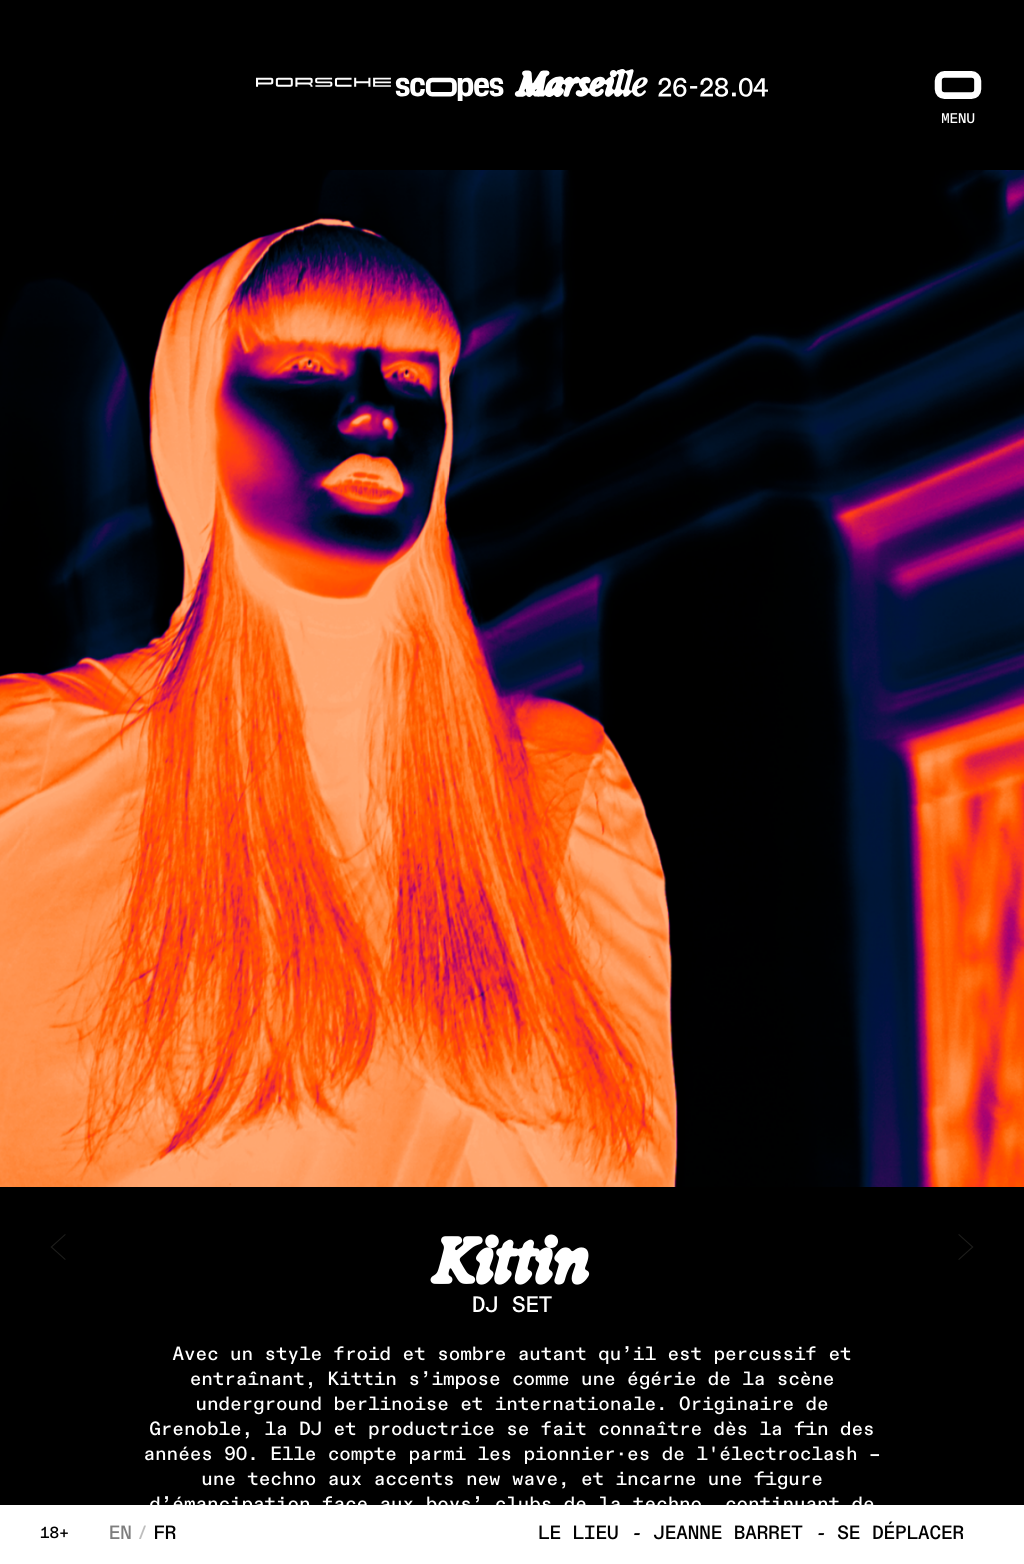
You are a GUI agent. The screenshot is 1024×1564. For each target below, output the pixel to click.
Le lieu (578, 1534)
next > (964, 1247)
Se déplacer (900, 1534)
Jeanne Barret (728, 1534)
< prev (60, 1247)
